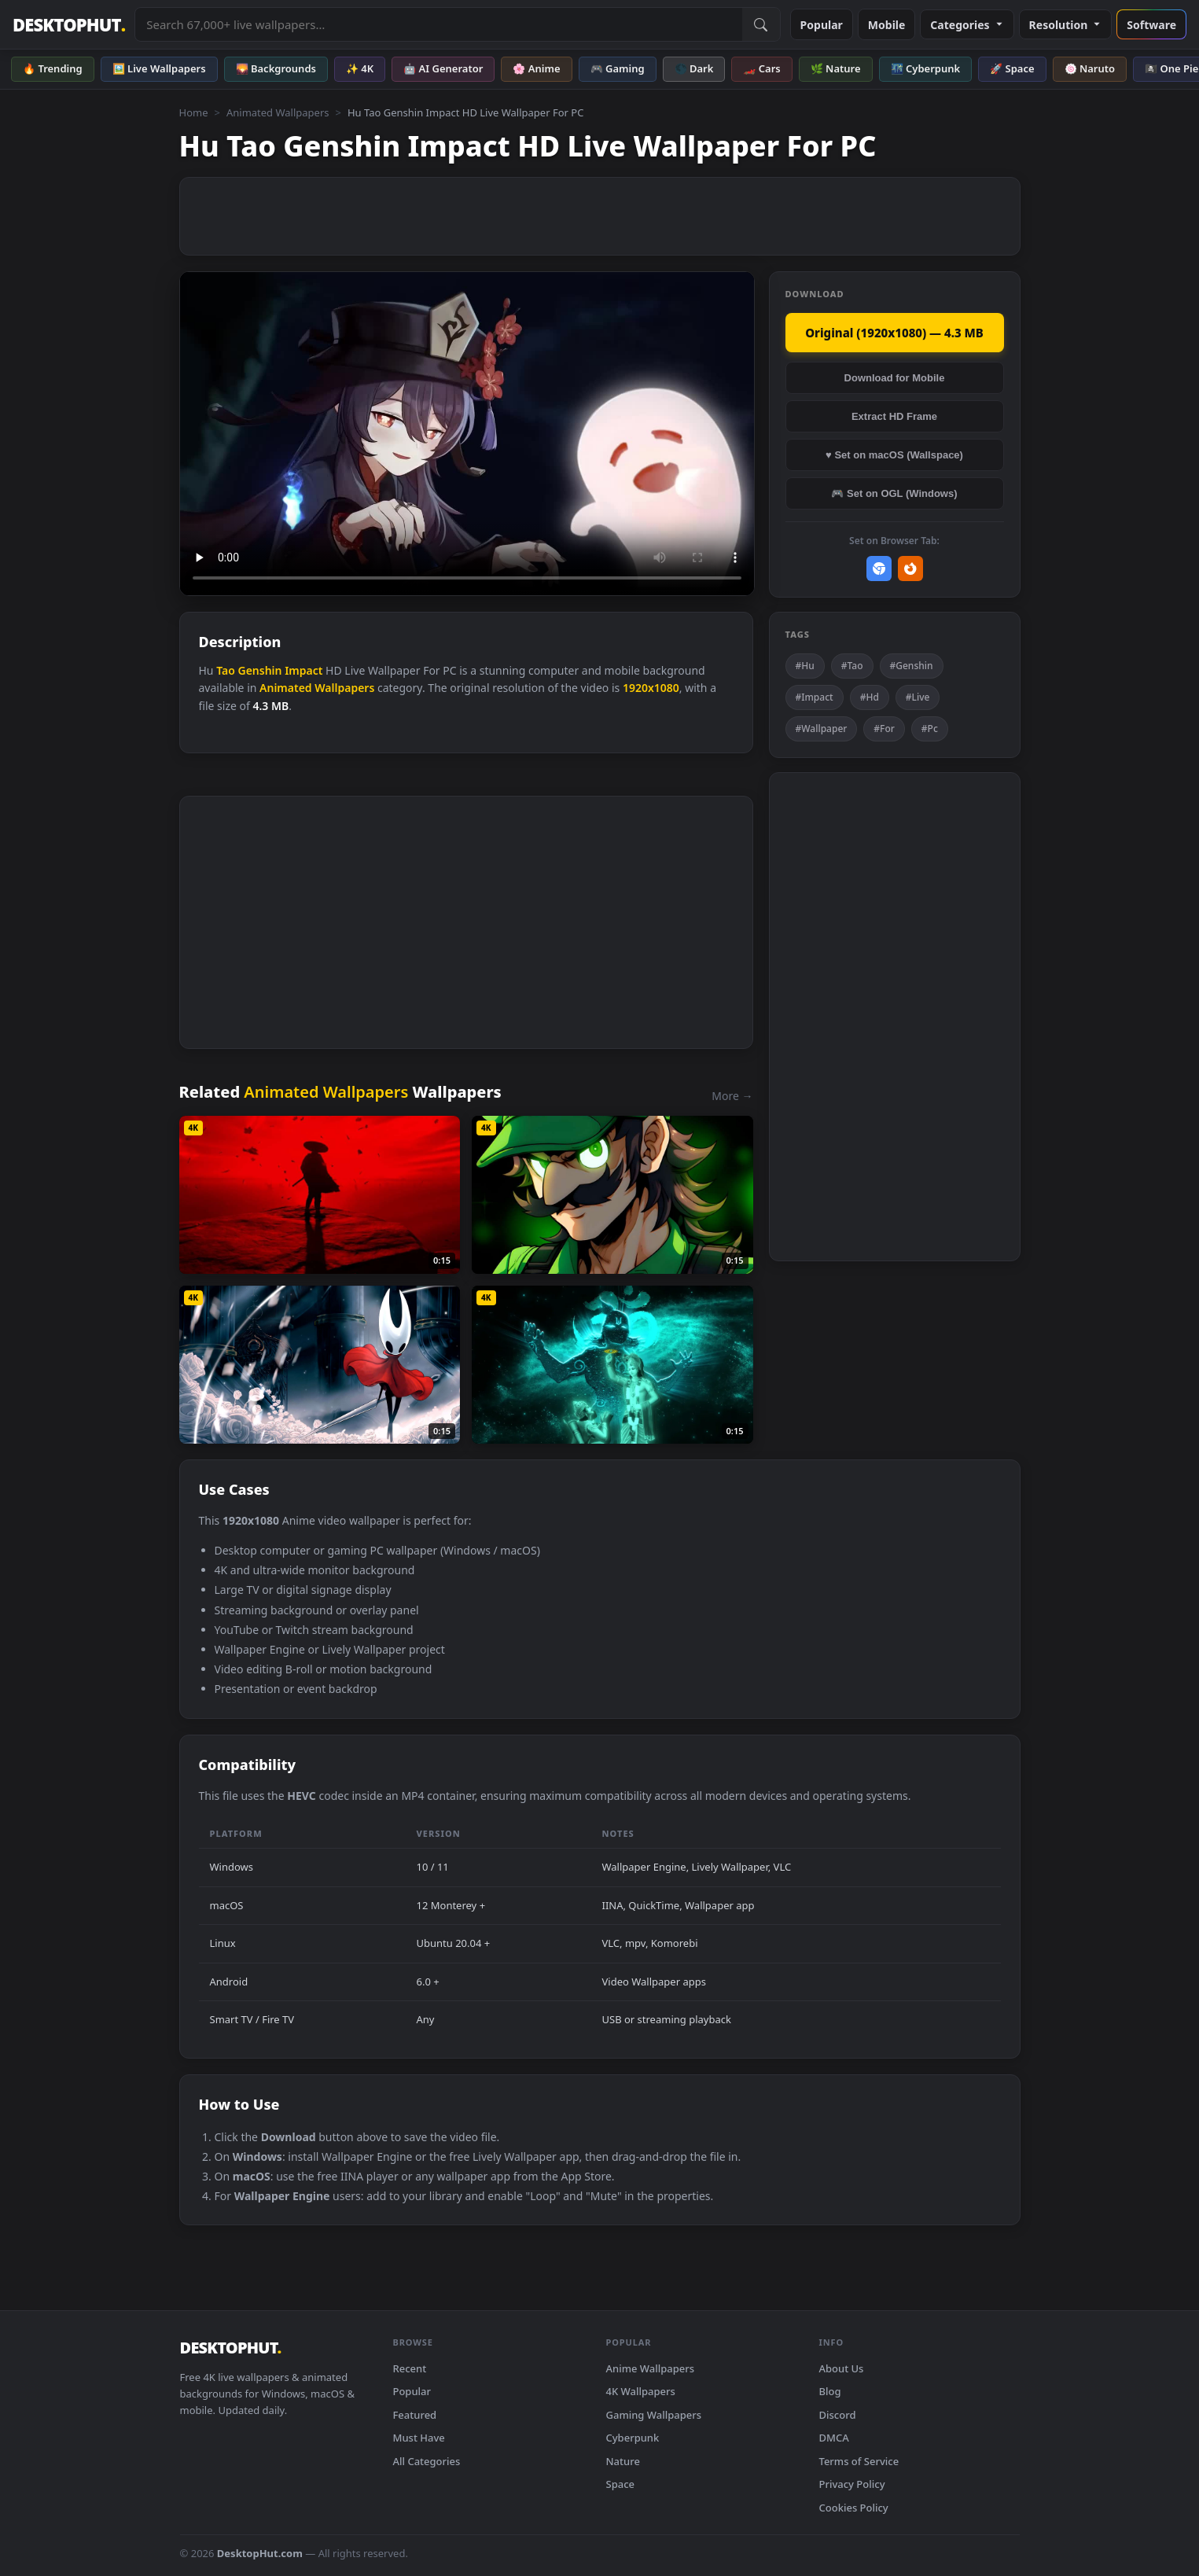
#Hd (869, 697)
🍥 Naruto (1090, 68)
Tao (225, 670)
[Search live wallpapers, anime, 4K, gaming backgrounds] (438, 24)
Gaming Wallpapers (654, 2415)
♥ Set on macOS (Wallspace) (894, 455)
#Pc (929, 728)
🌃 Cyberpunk (926, 68)
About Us (841, 2368)
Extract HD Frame (894, 416)
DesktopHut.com (260, 2553)
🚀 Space (1012, 68)
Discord (837, 2415)
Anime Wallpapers (650, 2368)
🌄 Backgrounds (276, 68)
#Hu (805, 665)
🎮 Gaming (617, 68)
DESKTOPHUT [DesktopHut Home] (69, 25)
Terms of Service (859, 2461)
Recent (410, 2368)
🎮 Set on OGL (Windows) (894, 493)
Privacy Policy (852, 2484)
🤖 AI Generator (443, 68)
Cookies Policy (853, 2508)
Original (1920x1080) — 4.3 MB (894, 332)
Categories (966, 24)
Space (620, 2484)
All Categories (427, 2461)
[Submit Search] (761, 24)
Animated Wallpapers (277, 112)
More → (732, 1095)
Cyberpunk (633, 2438)
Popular (821, 24)
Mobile (887, 24)
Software (1151, 24)
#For (884, 728)
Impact (303, 670)
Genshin (260, 670)
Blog (830, 2391)
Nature (623, 2461)
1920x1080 (651, 687)
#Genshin (911, 665)
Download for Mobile (894, 378)
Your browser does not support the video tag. (467, 433)
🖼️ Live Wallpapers (159, 68)
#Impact (814, 697)
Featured (415, 2415)
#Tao (852, 665)
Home (193, 112)
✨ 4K (359, 68)
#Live (918, 697)
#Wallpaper (822, 728)
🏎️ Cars (761, 68)
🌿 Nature (836, 68)
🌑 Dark (694, 68)
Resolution (1065, 24)
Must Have (419, 2438)
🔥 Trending (53, 68)
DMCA (834, 2438)
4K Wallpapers (640, 2391)
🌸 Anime (536, 68)
